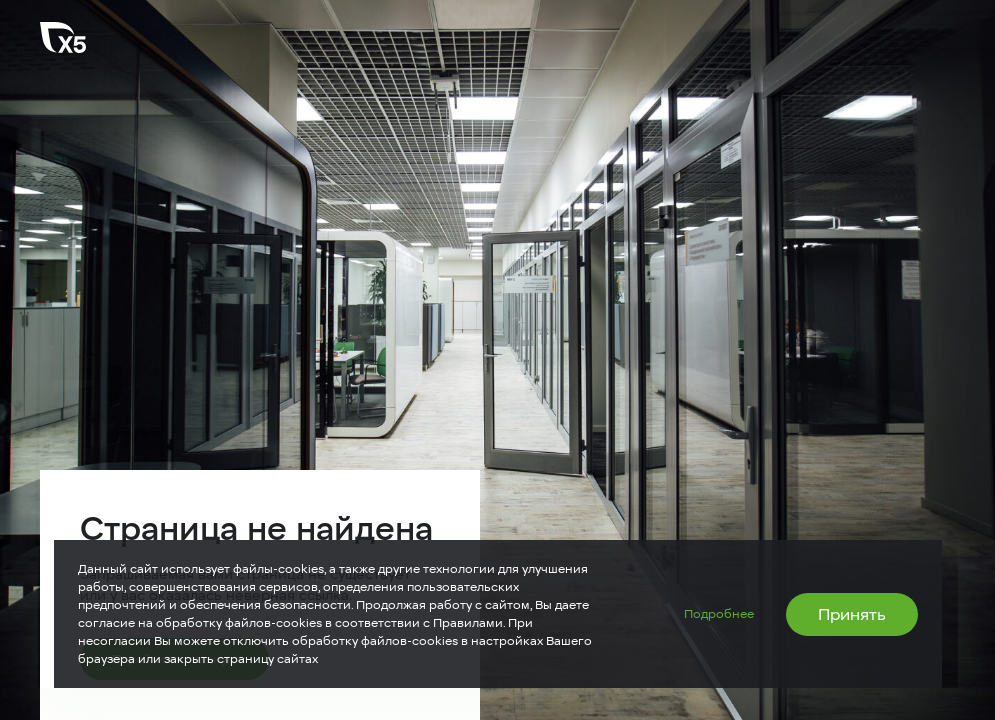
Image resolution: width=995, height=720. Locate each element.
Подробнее (719, 614)
